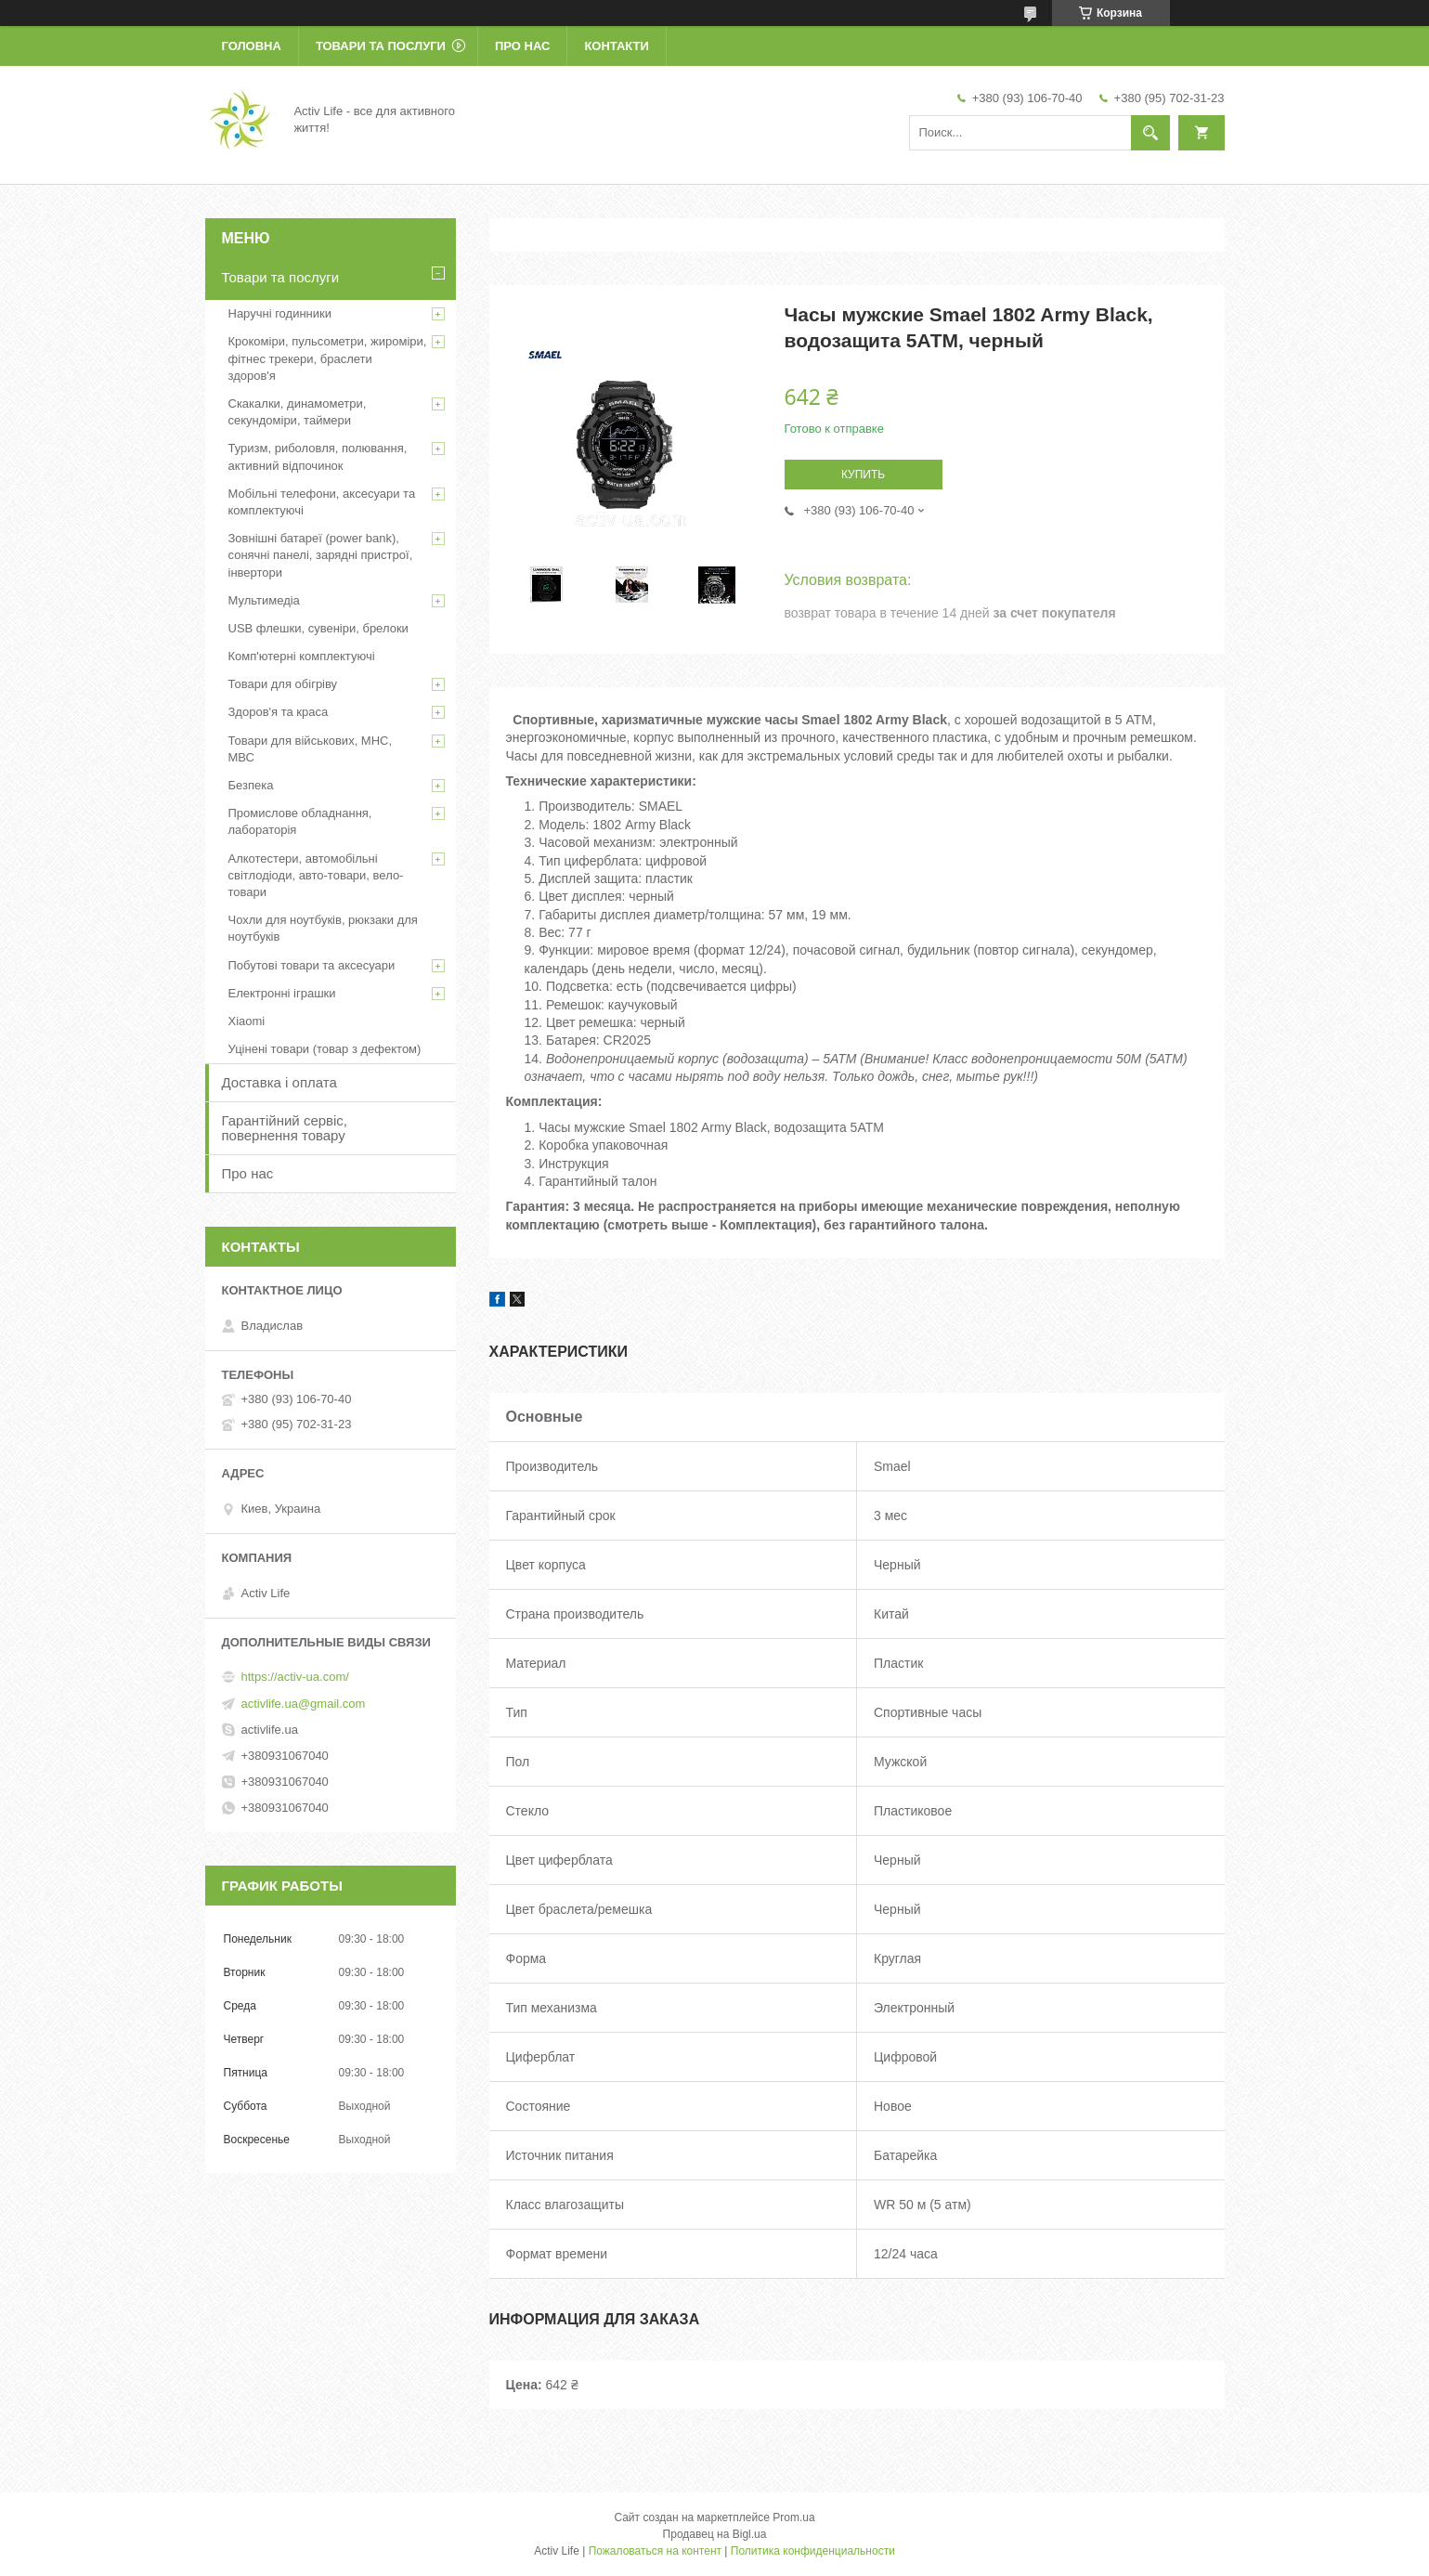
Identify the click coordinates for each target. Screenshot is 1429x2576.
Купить (863, 474)
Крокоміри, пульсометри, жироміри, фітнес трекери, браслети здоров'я (327, 358)
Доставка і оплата (279, 1082)
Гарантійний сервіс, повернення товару (285, 1127)
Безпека (251, 785)
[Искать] (1150, 132)
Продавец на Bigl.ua (715, 2534)
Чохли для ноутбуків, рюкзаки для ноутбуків (323, 928)
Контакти (616, 46)
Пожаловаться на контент (655, 2550)
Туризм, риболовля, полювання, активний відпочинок (318, 456)
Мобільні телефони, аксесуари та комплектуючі (322, 502)
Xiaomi (247, 1021)
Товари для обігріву (283, 684)
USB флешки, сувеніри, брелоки (318, 628)
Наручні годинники (279, 313)
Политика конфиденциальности (813, 2550)
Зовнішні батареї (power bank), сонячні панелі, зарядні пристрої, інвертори (320, 555)
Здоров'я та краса (278, 712)
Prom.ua (793, 2517)
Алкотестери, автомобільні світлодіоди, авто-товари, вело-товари (316, 875)
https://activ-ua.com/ (295, 1677)
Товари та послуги (381, 46)
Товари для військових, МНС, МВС (310, 749)
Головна (251, 46)
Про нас (522, 46)
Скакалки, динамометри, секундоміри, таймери (297, 412)
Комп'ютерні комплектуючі (301, 656)
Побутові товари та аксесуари (312, 965)
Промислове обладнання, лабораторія (300, 821)
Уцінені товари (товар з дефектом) (325, 1049)
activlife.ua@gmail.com (303, 1704)
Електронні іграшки (282, 993)
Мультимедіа (264, 600)
